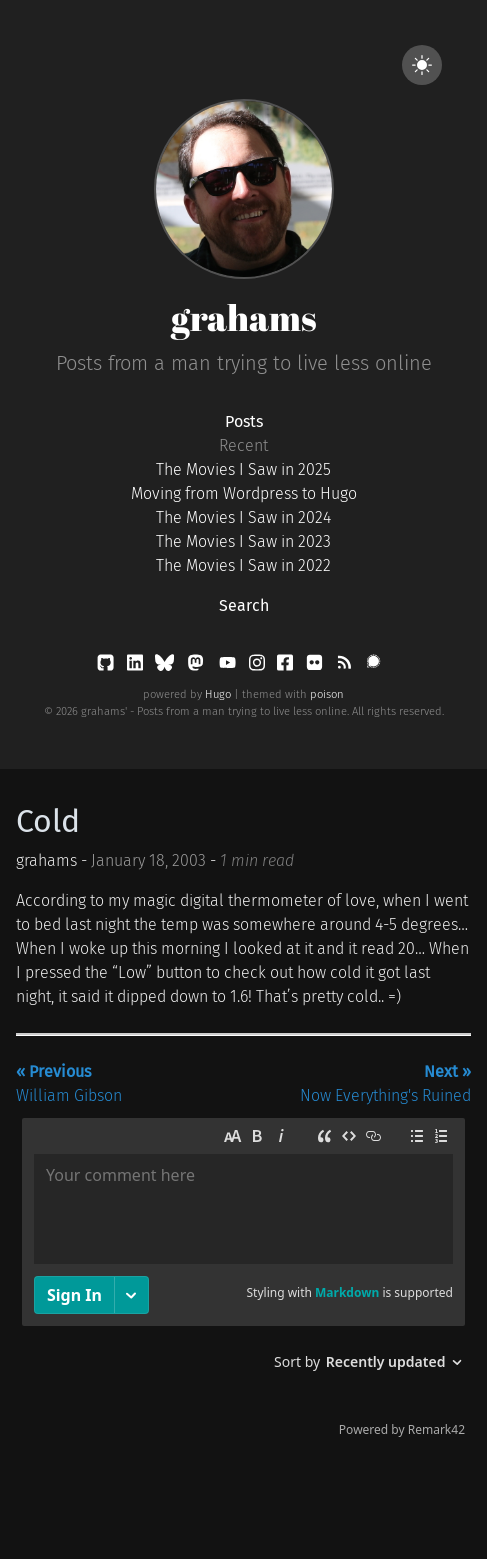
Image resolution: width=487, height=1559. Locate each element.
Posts (244, 421)
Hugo (218, 694)
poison (327, 694)
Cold (48, 821)
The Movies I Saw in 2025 (243, 469)
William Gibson (69, 1083)
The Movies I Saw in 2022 (243, 565)
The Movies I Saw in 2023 (243, 541)
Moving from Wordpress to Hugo (244, 493)
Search (244, 605)
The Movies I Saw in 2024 (243, 517)
